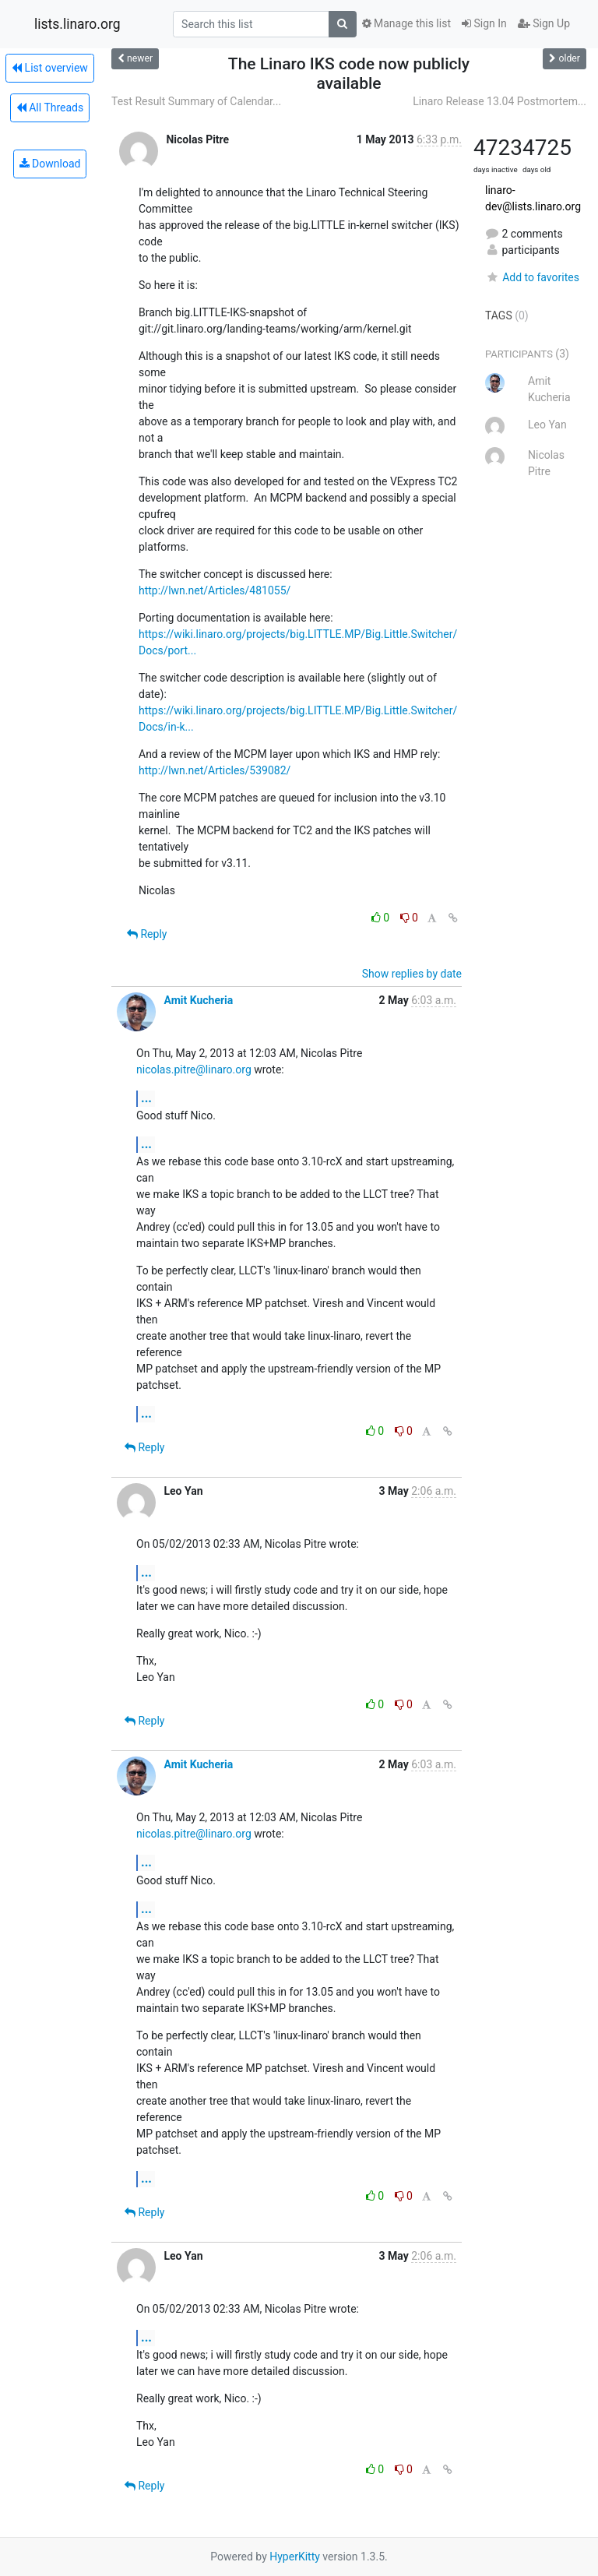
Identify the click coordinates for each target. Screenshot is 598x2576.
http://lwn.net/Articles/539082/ (214, 770)
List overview (50, 68)
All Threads (49, 107)
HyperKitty (294, 2556)
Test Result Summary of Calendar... (196, 101)
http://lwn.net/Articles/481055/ (214, 590)
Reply (147, 934)
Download (50, 163)
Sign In (484, 23)
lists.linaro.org (77, 24)
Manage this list (406, 23)
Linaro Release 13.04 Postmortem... (499, 101)
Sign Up (544, 23)
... (146, 1098)
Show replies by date (412, 973)
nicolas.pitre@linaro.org (194, 1069)
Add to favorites (532, 277)
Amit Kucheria (198, 1000)
